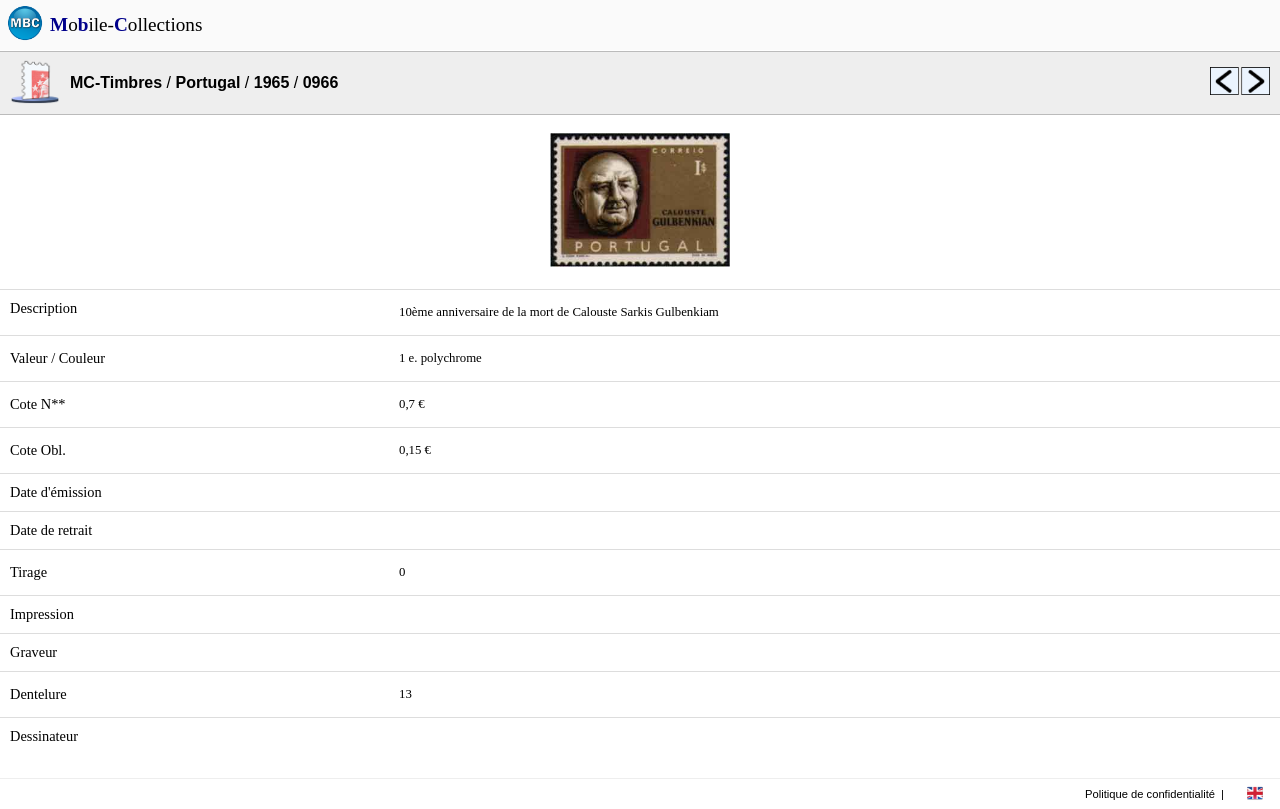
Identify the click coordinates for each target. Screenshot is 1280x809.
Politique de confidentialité (1150, 794)
